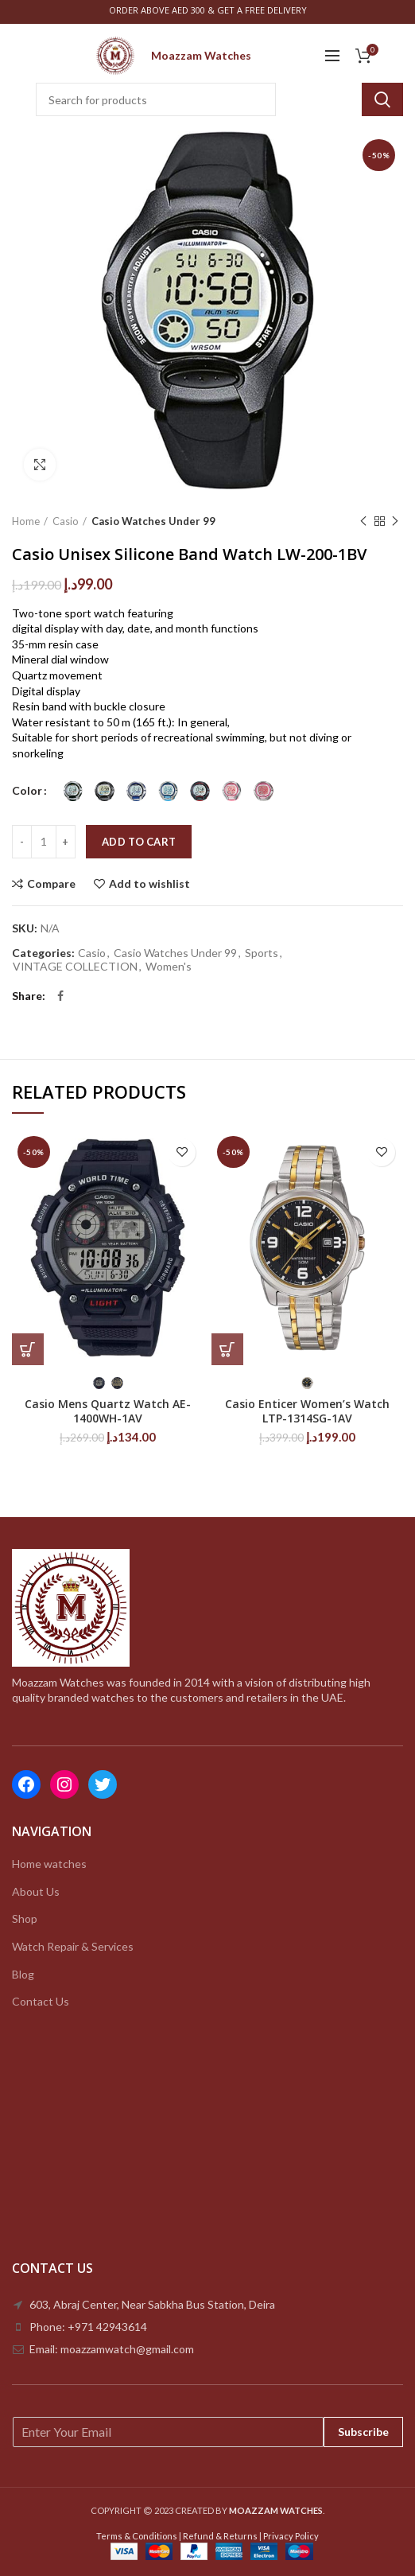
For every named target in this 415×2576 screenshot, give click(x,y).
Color (27, 790)
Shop (24, 1918)
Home (26, 521)
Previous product (363, 521)
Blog (23, 1974)
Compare (51, 883)
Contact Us (40, 2001)
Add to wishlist (149, 883)
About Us (36, 1891)
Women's (168, 966)
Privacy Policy (291, 2536)
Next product (395, 521)
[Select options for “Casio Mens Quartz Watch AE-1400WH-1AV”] (28, 1349)
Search (382, 99)
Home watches (49, 1863)
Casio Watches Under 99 (153, 521)
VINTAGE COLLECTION (75, 966)
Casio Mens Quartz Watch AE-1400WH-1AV (108, 1411)
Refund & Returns (220, 2536)
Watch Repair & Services (73, 1946)
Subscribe (363, 2431)
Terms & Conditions (136, 2536)
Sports (261, 953)
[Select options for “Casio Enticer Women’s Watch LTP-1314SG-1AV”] (227, 1349)
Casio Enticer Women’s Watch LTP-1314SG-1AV (307, 1411)
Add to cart (139, 841)
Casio (65, 521)
